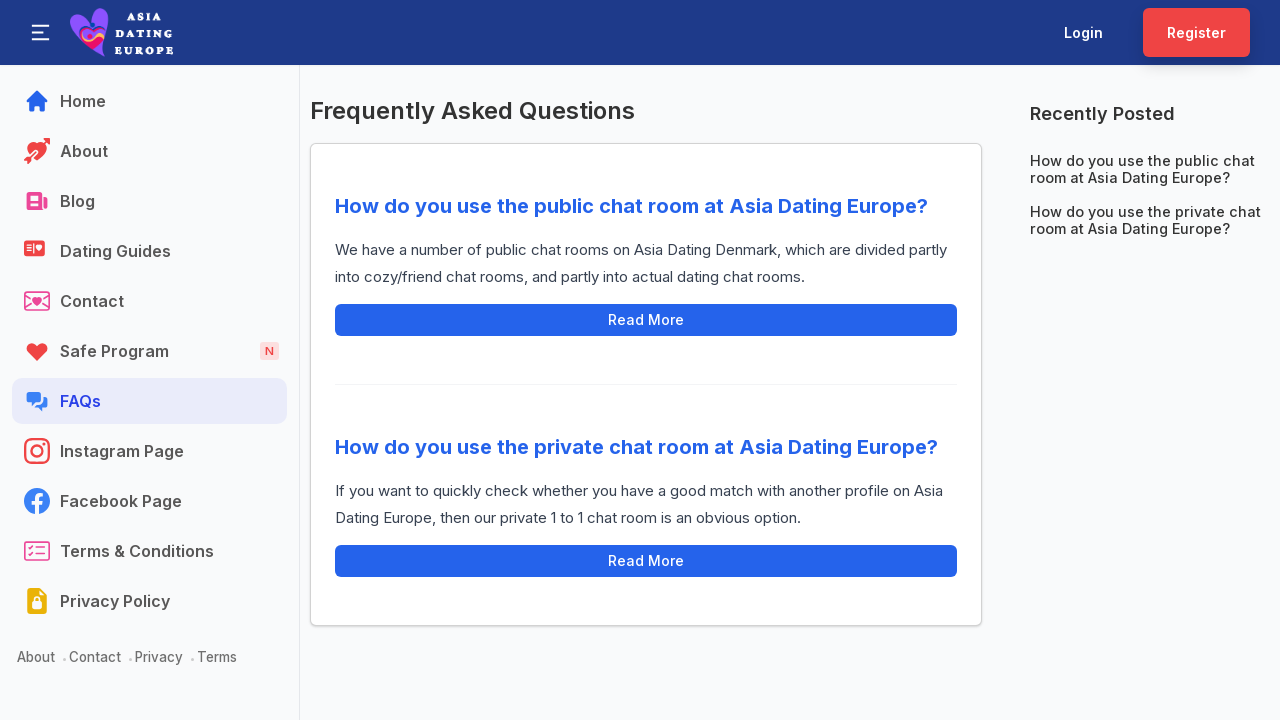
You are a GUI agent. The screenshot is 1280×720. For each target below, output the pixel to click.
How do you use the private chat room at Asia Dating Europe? (636, 447)
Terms (217, 657)
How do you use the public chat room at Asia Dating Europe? (631, 206)
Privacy (159, 657)
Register (1196, 32)
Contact (95, 657)
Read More (646, 319)
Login (1083, 32)
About (36, 657)
